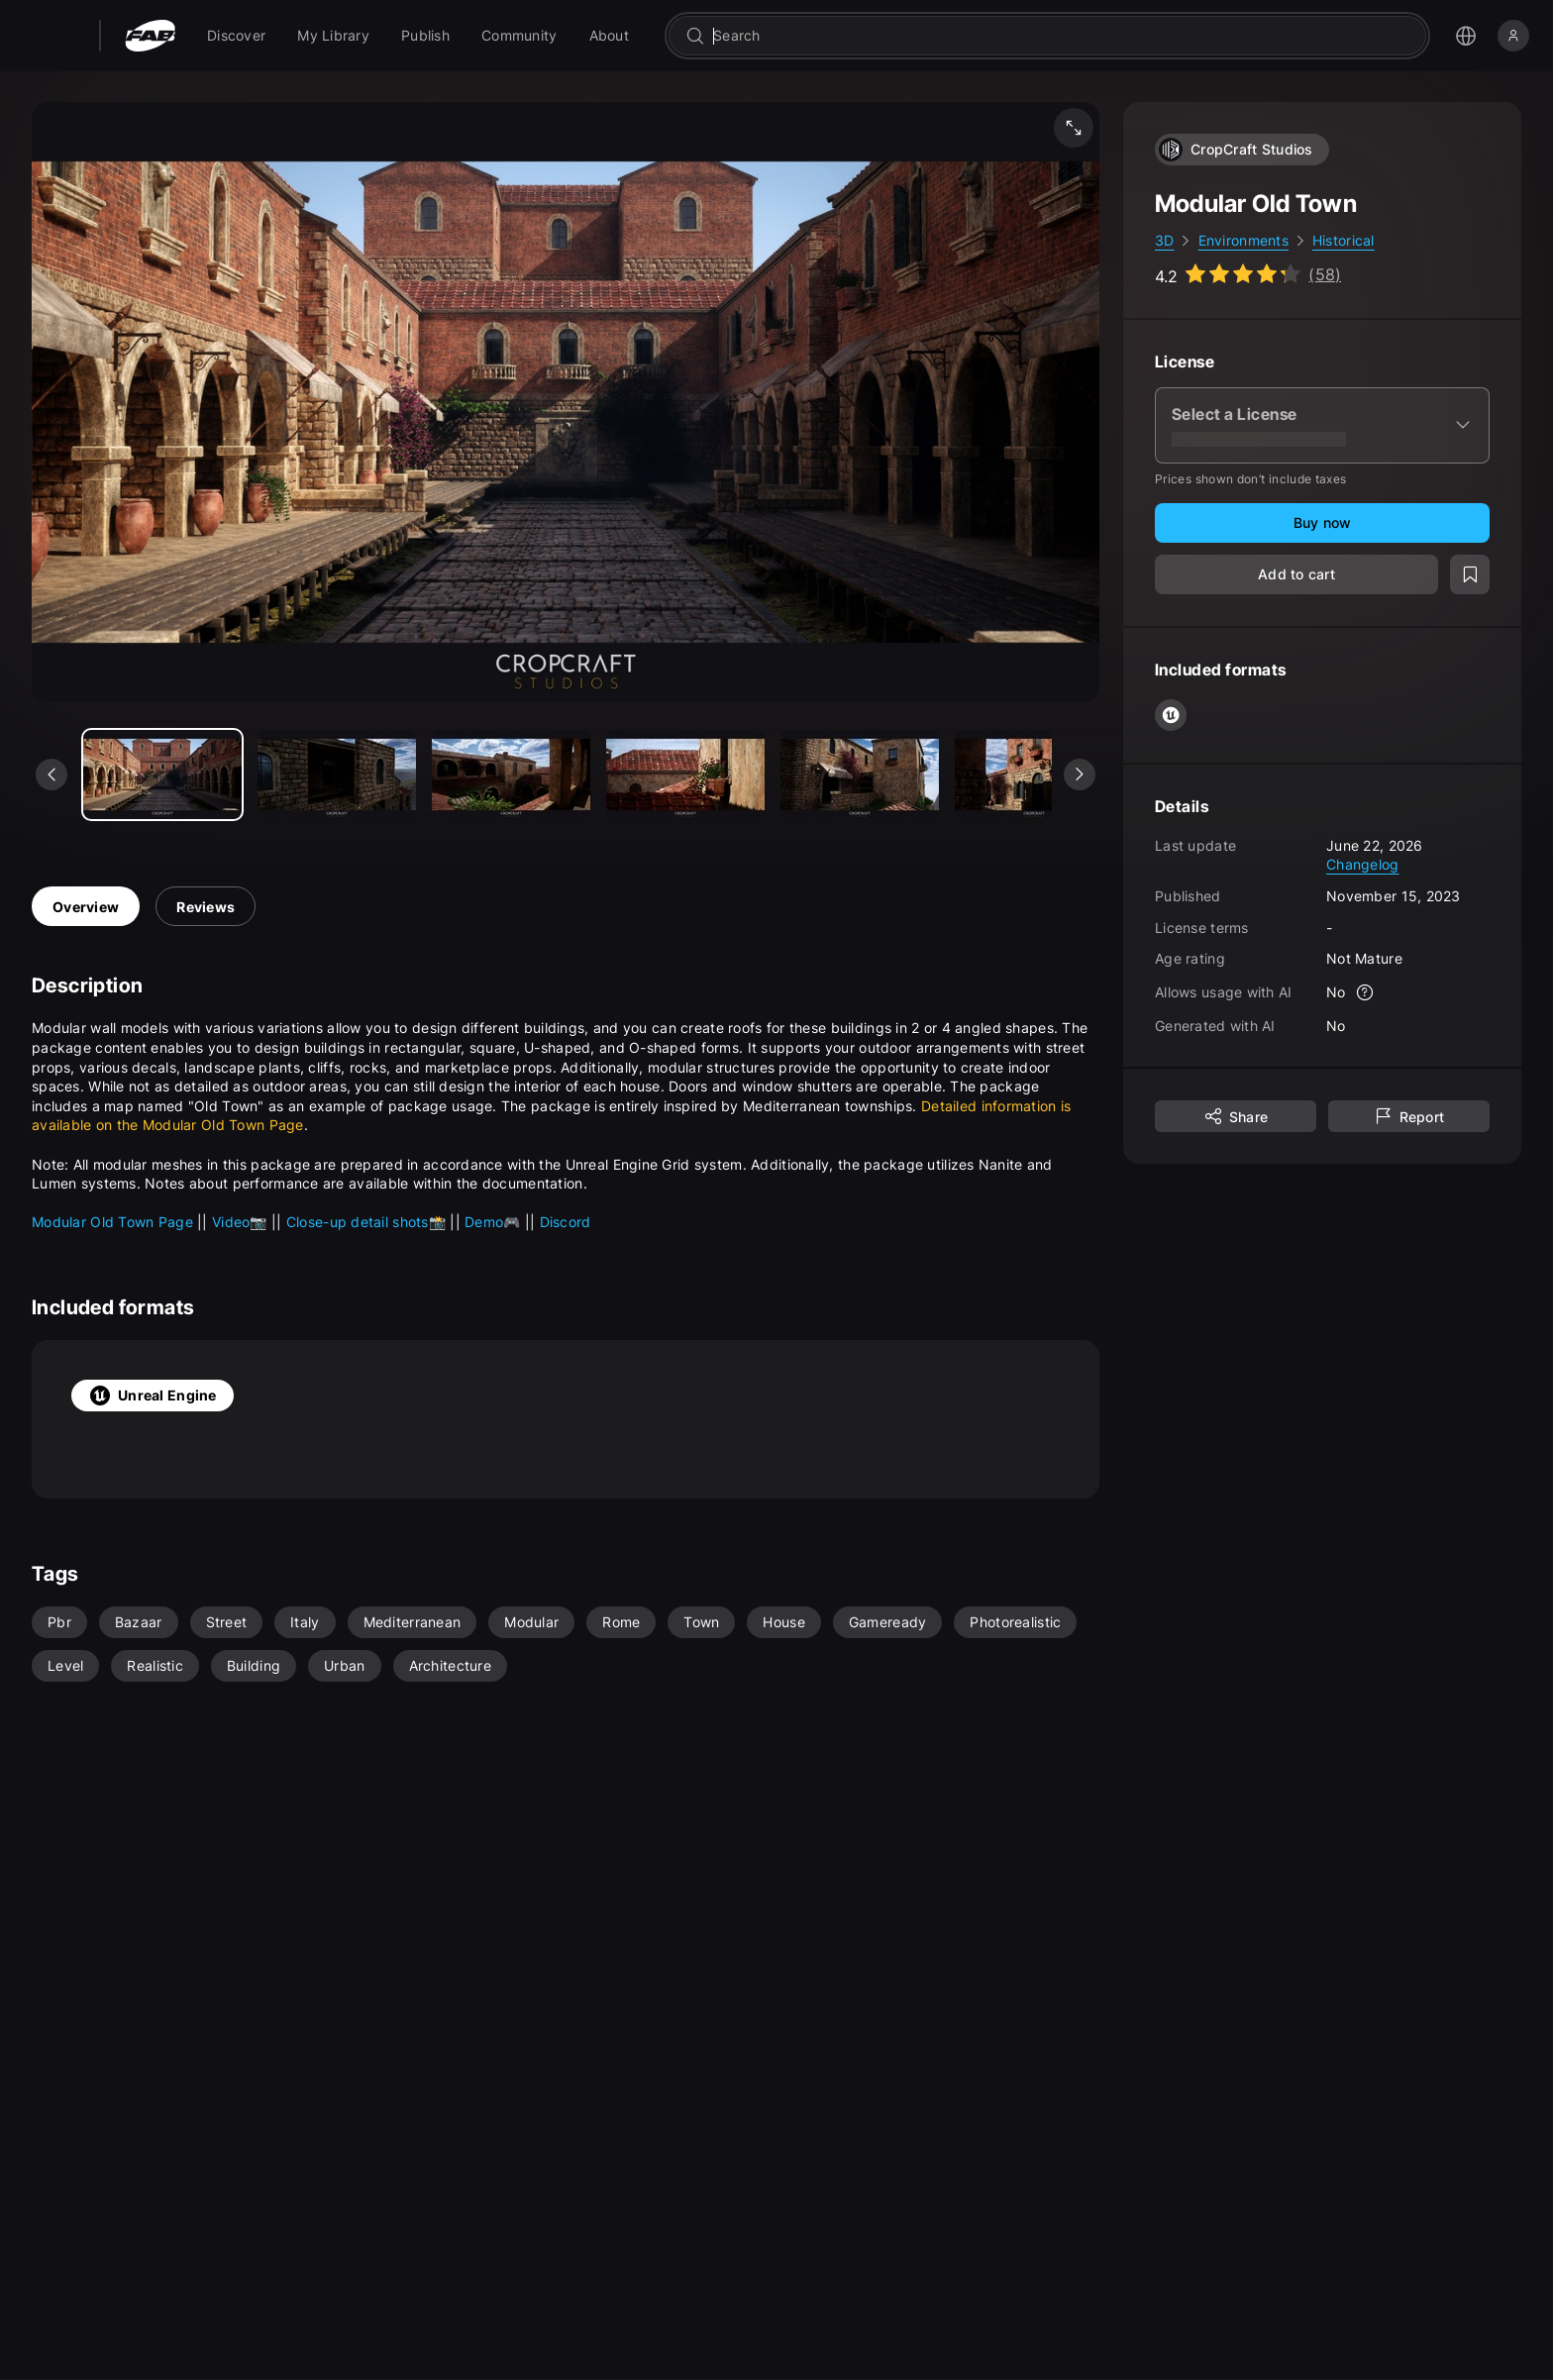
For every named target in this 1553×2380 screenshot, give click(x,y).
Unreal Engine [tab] (152, 1395)
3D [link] (1165, 240)
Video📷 (241, 1221)
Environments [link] (1243, 240)
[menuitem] (236, 36)
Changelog (1362, 864)
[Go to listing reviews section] (1248, 274)
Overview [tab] (85, 906)
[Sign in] (1513, 36)
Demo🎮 (495, 1221)
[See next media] (1079, 774)
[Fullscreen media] (1073, 128)
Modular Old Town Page (114, 1221)
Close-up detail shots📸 (368, 1221)
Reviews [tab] (205, 906)
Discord (565, 1221)
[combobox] (1061, 36)
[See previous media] (51, 774)
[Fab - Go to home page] (150, 36)
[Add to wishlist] (1470, 574)
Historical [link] (1343, 240)
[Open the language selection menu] (1466, 36)
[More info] (1366, 992)
